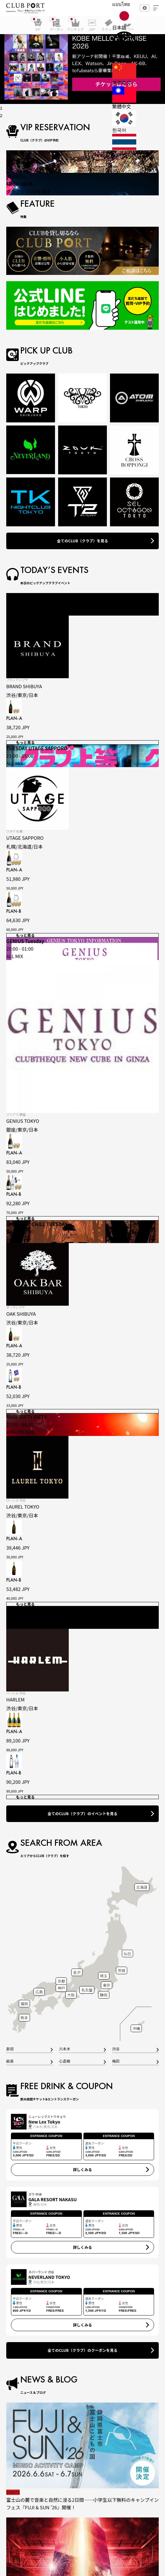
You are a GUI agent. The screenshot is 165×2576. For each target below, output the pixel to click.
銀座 (10, 2061)
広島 (39, 1991)
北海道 (142, 1887)
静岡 (104, 1994)
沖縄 (136, 2028)
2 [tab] (1, 115)
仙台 (127, 1953)
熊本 (24, 2017)
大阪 (71, 1994)
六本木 (64, 2049)
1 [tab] (1, 108)
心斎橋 (64, 2061)
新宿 (10, 2049)
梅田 (116, 2061)
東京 (106, 1985)
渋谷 (116, 2049)
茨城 (121, 1970)
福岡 (24, 2003)
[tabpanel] (82, 60)
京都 (61, 1981)
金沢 (77, 1972)
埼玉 (104, 1975)
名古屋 (86, 1989)
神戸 (61, 1987)
